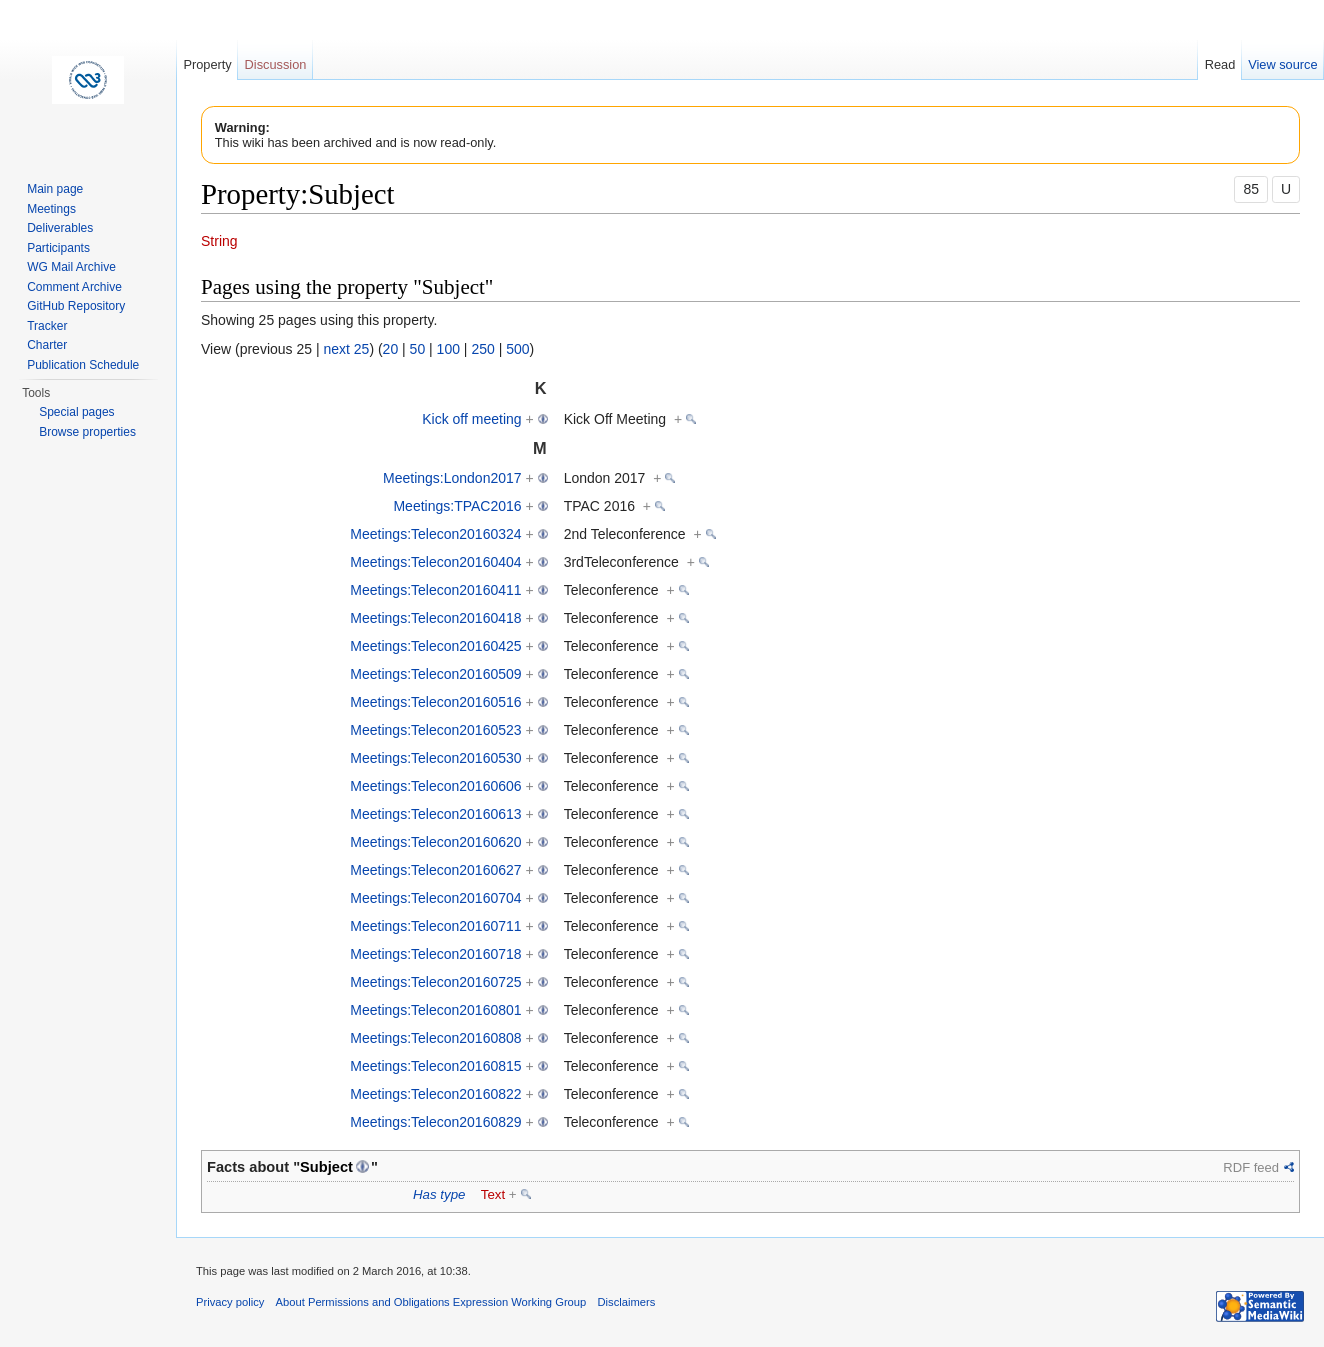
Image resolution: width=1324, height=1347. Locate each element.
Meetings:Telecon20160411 (435, 590)
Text (493, 1194)
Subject (326, 1167)
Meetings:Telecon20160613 (435, 814)
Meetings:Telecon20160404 (435, 562)
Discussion (276, 64)
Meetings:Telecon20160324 (435, 534)
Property (207, 64)
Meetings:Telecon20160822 (435, 1094)
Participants (58, 248)
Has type (439, 1194)
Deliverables (60, 228)
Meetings (51, 209)
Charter (47, 345)
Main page (55, 189)
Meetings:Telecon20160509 (435, 674)
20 (391, 349)
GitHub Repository (76, 306)
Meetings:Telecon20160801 (435, 1010)
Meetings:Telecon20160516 (435, 702)
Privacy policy (230, 1302)
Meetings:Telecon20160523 (435, 730)
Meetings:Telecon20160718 (435, 954)
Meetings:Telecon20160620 (435, 842)
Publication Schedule (83, 365)
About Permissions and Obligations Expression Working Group (431, 1302)
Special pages (76, 412)
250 (482, 349)
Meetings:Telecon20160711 (435, 926)
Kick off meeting (471, 419)
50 (418, 349)
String (219, 241)
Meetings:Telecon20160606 (435, 786)
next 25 (346, 349)
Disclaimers (626, 1302)
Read (1220, 64)
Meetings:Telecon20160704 (435, 898)
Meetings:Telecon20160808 (435, 1038)
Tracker (47, 326)
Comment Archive (74, 287)
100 (448, 349)
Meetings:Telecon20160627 (435, 870)
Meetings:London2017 (452, 478)
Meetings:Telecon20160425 (435, 646)
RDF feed (1251, 1167)
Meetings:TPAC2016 (457, 506)
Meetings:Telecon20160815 (435, 1066)
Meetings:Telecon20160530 (435, 758)
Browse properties (87, 432)
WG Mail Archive (71, 267)
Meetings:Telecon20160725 (435, 982)
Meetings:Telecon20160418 (435, 618)
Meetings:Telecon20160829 (435, 1122)
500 (517, 349)
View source (1282, 64)
